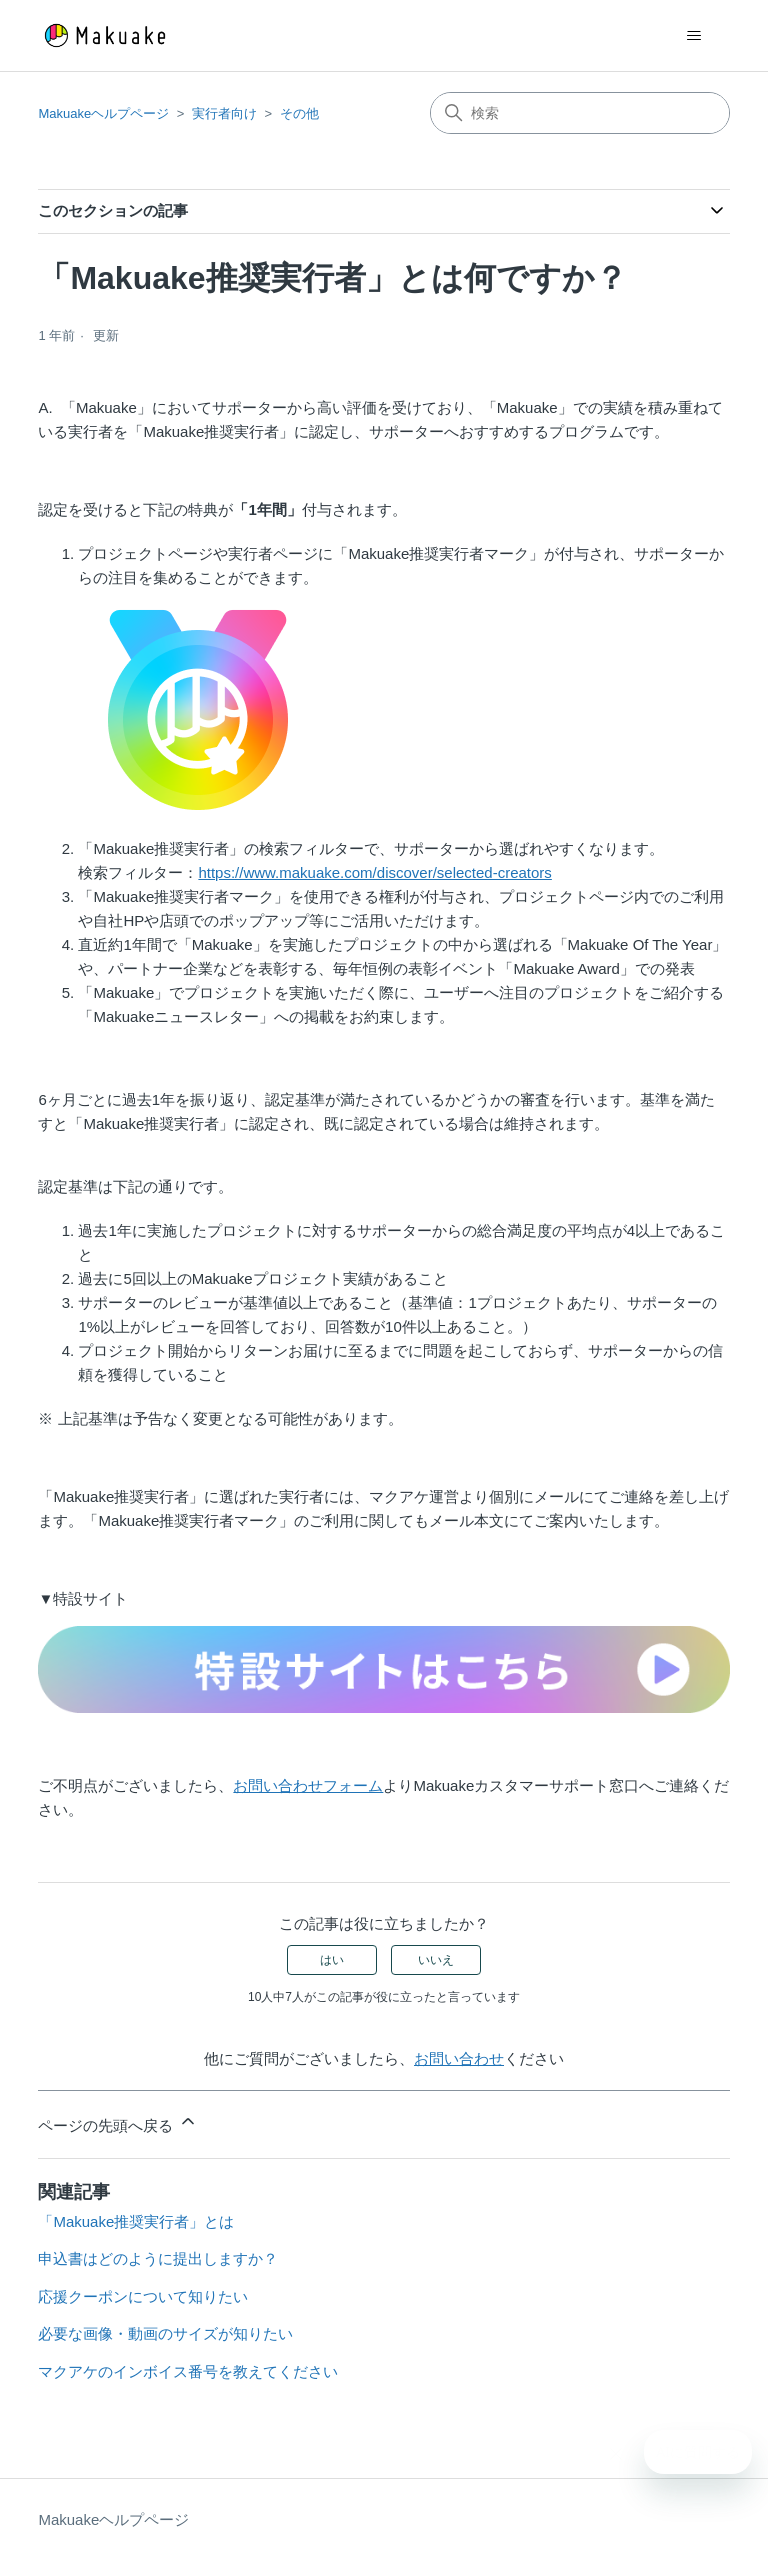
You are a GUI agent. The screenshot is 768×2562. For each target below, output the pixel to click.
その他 (299, 113)
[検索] (580, 113)
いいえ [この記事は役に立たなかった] (436, 1960)
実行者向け (224, 113)
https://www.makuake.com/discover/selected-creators (374, 872)
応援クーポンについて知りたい (143, 2296)
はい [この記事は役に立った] (332, 1960)
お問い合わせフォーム (308, 1785)
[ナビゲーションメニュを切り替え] (694, 36)
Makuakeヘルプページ (103, 113)
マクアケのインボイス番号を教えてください (188, 2371)
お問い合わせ (459, 2058)
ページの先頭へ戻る (117, 2122)
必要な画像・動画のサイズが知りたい (165, 2333)
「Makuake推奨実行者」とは (136, 2221)
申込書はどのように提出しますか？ (158, 2258)
